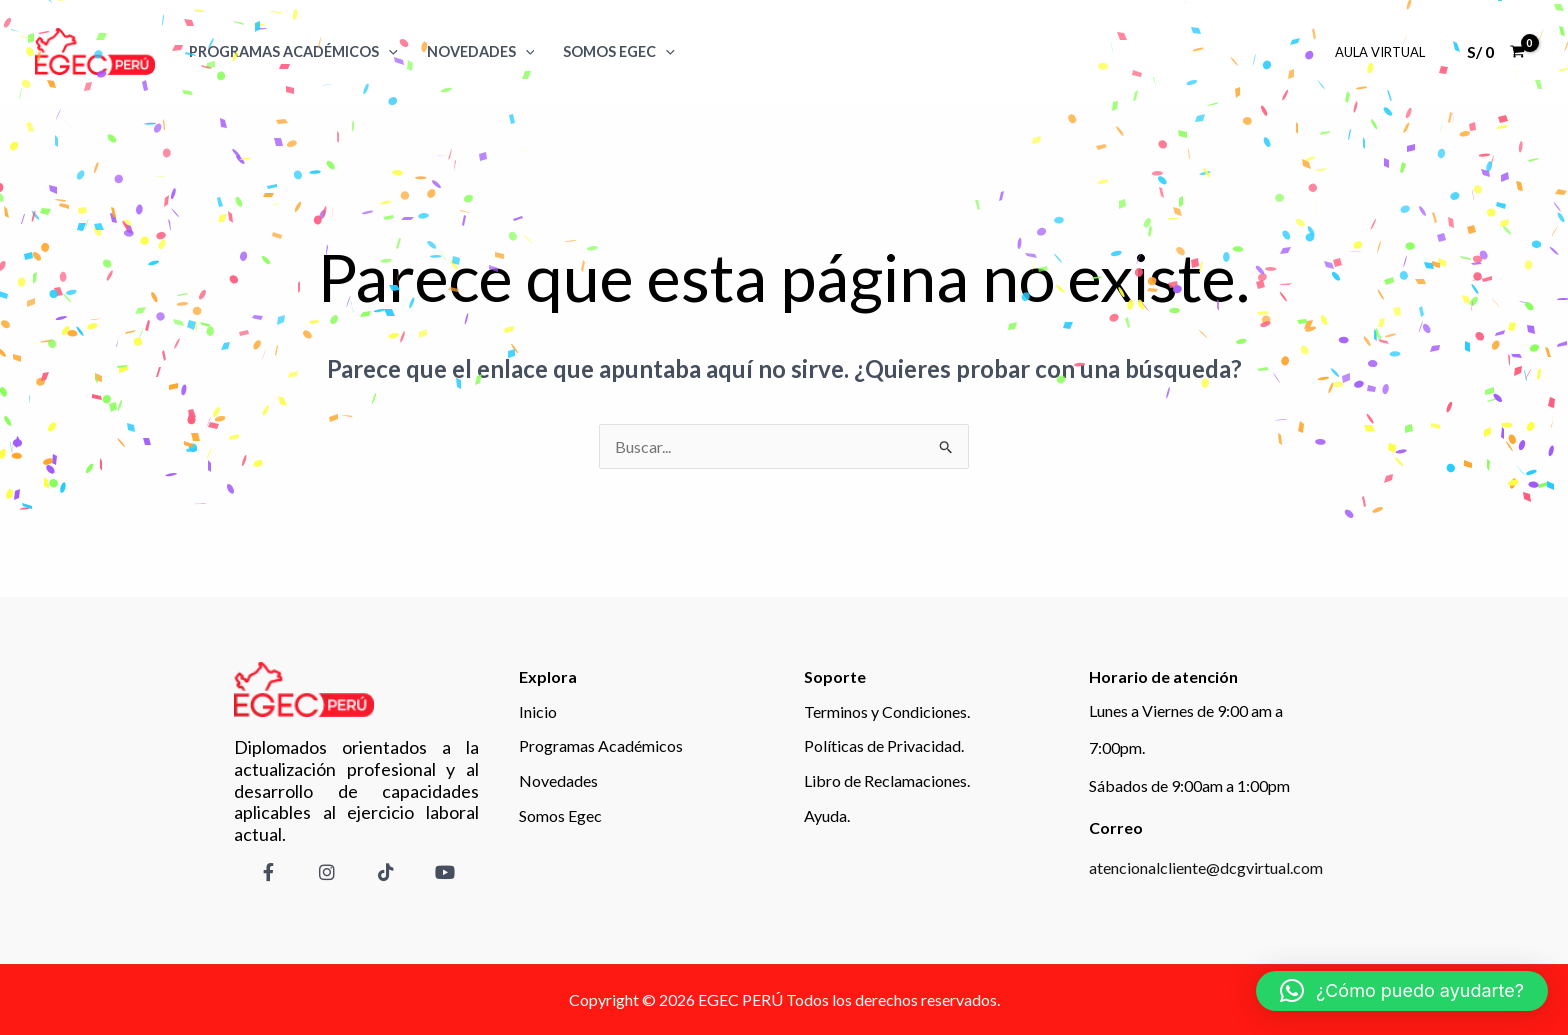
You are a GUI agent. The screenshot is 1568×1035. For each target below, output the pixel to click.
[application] (388, 51)
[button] (1402, 991)
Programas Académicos (293, 51)
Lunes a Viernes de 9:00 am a (1186, 710)
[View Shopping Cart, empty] (1495, 52)
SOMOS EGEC (619, 51)
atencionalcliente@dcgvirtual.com (1206, 867)
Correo (1116, 827)
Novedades (481, 51)
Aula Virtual (1380, 52)
